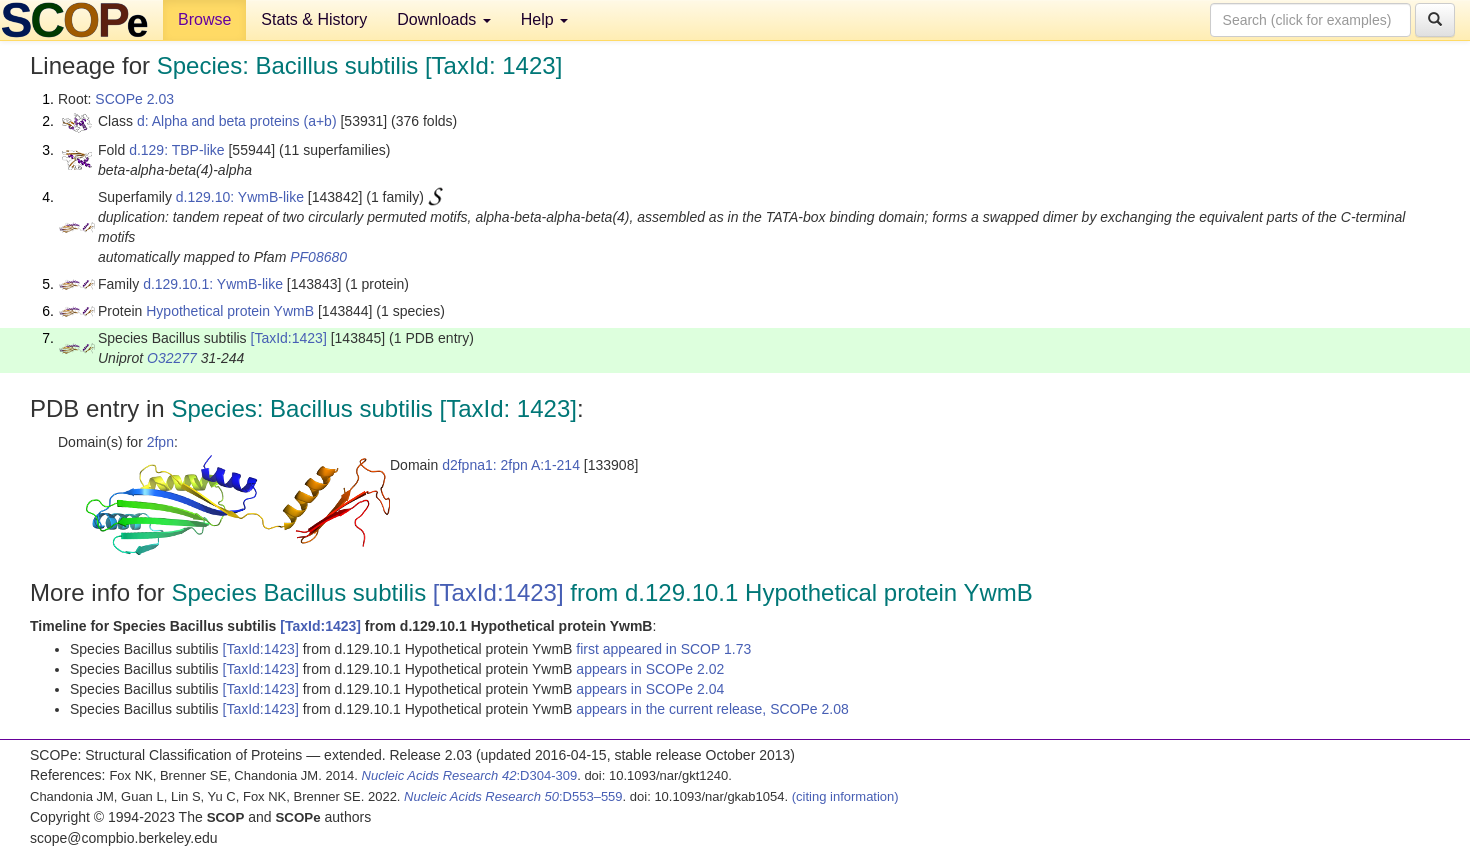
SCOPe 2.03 (134, 99)
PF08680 (318, 257)
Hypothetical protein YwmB (230, 311)
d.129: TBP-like (176, 150)
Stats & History (314, 19)
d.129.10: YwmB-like (240, 197)
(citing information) (845, 796)
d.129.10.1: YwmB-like (213, 284)
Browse (204, 19)
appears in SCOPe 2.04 (650, 689)
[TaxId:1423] (289, 338)
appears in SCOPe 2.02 (650, 669)
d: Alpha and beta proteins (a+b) (237, 121)
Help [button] (544, 19)
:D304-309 (470, 775)
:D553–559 (513, 796)
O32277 (172, 358)
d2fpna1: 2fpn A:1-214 (511, 465)
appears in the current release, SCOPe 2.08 (712, 709)
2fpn (160, 442)
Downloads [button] (444, 19)
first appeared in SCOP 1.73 (663, 649)
